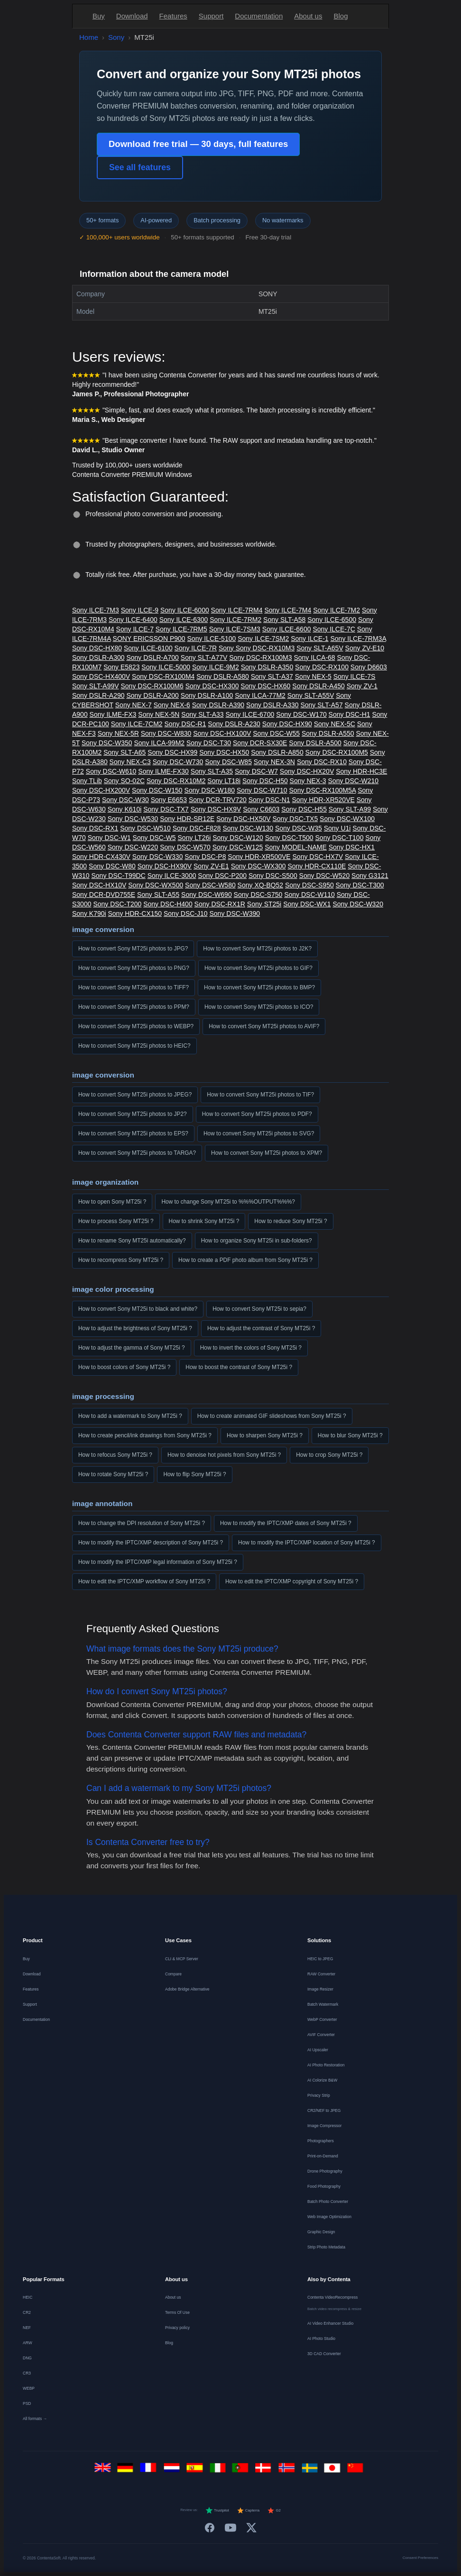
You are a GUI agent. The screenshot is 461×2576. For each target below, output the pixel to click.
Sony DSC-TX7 (166, 809)
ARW (27, 2342)
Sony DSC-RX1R (219, 904)
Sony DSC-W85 (228, 762)
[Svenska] (311, 2470)
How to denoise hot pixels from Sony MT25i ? (224, 1455)
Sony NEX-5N (158, 714)
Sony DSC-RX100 (322, 667)
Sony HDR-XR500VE (259, 856)
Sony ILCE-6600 (286, 629)
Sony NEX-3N (274, 762)
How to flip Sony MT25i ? (194, 1474)
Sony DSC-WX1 (307, 904)
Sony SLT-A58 (284, 619)
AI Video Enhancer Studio (330, 2323)
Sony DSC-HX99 (172, 752)
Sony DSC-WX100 (347, 818)
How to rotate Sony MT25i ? (113, 1474)
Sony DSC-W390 (234, 913)
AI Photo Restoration (325, 2065)
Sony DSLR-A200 (152, 695)
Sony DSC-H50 (265, 781)
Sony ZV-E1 (211, 866)
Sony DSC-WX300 (258, 866)
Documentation (259, 16)
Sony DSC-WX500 (155, 885)
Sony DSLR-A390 (218, 705)
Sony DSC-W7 (256, 771)
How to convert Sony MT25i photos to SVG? (258, 1133)
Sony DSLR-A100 (207, 695)
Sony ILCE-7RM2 (235, 619)
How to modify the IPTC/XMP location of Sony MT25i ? (306, 1542)
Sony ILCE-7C (334, 629)
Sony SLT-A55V (310, 695)
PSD (27, 2403)
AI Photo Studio (321, 2338)
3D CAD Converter (324, 2353)
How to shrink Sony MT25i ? (204, 1221)
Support (211, 16)
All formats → (35, 2418)
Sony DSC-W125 (237, 847)
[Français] (150, 2470)
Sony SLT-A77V (204, 657)
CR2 (27, 2312)
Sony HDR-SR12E (187, 818)
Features (173, 16)
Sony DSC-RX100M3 (260, 657)
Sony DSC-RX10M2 (176, 781)
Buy (98, 16)
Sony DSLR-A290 (98, 695)
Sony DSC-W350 (107, 743)
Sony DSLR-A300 (98, 657)
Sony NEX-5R (118, 733)
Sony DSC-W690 (206, 894)
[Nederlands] (173, 2470)
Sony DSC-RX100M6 (151, 686)
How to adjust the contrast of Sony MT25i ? (261, 1328)
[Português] (242, 2470)
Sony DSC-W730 (178, 762)
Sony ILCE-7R (196, 648)
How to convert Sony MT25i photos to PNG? (133, 968)
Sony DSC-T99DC (118, 875)
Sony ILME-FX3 (113, 714)
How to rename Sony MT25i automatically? (132, 1240)
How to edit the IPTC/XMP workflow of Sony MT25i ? (144, 1581)
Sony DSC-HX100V (222, 733)
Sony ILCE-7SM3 (234, 629)
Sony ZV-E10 (365, 648)
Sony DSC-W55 (276, 733)
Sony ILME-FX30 (163, 771)
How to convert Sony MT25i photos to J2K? (257, 948)
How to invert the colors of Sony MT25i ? (251, 1347)
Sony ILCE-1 (309, 638)
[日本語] (334, 2470)
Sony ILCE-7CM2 (137, 724)
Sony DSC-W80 (112, 866)
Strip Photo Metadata (326, 2247)
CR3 (27, 2373)
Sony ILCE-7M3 (95, 610)
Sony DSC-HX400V (101, 676)
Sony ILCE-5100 (211, 638)
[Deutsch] (127, 2470)
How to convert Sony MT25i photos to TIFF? (133, 987)
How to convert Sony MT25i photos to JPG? (133, 948)
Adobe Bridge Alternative (187, 1989)
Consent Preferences (420, 2558)
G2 (274, 2510)
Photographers (320, 2140)
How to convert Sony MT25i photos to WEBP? (136, 1026)
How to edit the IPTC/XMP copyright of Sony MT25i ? (291, 1581)
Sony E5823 (121, 667)
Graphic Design (321, 2231)
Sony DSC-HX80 (97, 648)
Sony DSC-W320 (357, 904)
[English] (104, 2470)
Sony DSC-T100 (339, 837)
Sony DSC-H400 (168, 904)
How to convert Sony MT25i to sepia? (259, 1309)
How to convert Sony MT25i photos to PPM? (133, 1007)
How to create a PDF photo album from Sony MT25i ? (245, 1260)
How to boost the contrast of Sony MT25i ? (238, 1367)
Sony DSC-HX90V (165, 866)
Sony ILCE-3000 (172, 875)
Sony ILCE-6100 (148, 648)
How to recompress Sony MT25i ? (120, 1260)
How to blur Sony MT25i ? (350, 1435)
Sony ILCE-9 (139, 610)
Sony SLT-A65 (124, 752)
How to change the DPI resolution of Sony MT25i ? (141, 1523)
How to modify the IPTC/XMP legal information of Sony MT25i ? (157, 1562)
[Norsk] (288, 2470)
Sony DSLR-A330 (272, 705)
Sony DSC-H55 (304, 809)
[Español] (196, 2470)
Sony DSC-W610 (111, 771)
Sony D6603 (368, 667)
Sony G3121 (369, 875)
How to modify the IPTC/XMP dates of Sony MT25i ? (285, 1523)
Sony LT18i (223, 781)
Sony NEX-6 (172, 705)
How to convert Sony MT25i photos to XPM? (266, 1153)
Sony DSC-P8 (205, 856)
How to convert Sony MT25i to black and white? (137, 1309)
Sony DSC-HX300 (212, 686)
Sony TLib (87, 781)
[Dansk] (265, 2470)
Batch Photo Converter (327, 2201)
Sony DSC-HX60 (265, 686)
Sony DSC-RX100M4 (163, 676)
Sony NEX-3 (308, 781)
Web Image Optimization (329, 2216)
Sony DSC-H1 (349, 714)
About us (308, 16)
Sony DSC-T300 (360, 885)
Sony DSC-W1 (109, 837)
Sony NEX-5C (334, 724)
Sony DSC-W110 (309, 894)
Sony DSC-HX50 (224, 752)
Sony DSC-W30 (125, 800)
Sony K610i (125, 809)
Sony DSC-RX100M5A (322, 790)
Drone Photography (324, 2171)
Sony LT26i (194, 837)
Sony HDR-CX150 (135, 913)
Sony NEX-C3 (130, 762)
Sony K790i (89, 913)
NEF (27, 2327)
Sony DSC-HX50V (243, 818)
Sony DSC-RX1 (95, 828)
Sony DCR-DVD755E (103, 894)
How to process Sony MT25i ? (116, 1221)
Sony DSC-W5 (154, 837)
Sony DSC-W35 (298, 828)
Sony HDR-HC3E (361, 771)
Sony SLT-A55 (158, 894)
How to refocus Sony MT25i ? (115, 1455)
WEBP (29, 2388)
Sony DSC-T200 (117, 904)
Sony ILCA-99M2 (159, 743)
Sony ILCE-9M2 (215, 667)
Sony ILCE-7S (354, 676)
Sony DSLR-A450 (318, 686)
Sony (116, 37)
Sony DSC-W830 (166, 733)
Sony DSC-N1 (269, 800)
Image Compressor (324, 2125)
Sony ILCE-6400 (133, 619)
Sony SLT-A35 (212, 771)
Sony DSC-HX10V (99, 885)
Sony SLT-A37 (272, 676)
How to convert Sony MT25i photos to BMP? (259, 987)
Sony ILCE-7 (135, 629)
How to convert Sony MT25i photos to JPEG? (135, 1094)
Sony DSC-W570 (185, 847)
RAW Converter (321, 1974)
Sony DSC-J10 (186, 913)
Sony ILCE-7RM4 (237, 610)
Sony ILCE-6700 (250, 714)
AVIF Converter (321, 2034)
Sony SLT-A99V (95, 686)
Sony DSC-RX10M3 (265, 648)
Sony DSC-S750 (258, 894)
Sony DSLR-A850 (277, 752)
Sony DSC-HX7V (318, 856)
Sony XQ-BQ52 (261, 885)
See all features (140, 167)
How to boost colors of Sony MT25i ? (124, 1367)
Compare (173, 1974)
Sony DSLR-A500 (315, 743)
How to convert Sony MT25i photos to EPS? (133, 1133)
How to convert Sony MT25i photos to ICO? (258, 1007)
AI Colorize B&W (322, 2080)
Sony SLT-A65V (319, 648)
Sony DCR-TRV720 (218, 800)
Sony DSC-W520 (324, 875)
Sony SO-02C (124, 781)
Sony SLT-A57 (321, 705)
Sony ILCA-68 (314, 657)
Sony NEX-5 (313, 676)
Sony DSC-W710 (262, 790)
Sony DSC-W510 (145, 828)
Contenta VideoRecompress (332, 2297)
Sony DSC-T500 (289, 837)
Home (88, 37)
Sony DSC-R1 (185, 724)
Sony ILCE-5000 (165, 667)
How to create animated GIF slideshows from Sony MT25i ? (271, 1416)
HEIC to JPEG (320, 1958)
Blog (340, 16)
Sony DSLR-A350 (267, 667)
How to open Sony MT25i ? (112, 1201)
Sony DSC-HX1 (352, 847)
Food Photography (324, 2186)
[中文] (357, 2470)
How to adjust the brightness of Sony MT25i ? (135, 1328)
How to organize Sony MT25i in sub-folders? (256, 1240)
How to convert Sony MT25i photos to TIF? (260, 1094)
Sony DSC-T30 (208, 743)
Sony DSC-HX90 (287, 724)
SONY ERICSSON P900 (149, 638)
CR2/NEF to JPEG (324, 2110)
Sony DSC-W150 (157, 790)
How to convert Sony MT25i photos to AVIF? (264, 1026)
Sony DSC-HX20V (307, 771)
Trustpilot (217, 2510)
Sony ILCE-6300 (183, 619)
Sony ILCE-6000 (184, 610)
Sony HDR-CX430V (101, 856)
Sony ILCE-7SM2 (263, 638)
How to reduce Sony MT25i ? (290, 1221)
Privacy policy (177, 2327)
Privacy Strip (318, 2095)
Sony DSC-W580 (210, 885)
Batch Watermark (322, 2004)
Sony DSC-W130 (247, 828)
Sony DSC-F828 (197, 828)
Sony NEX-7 (133, 705)
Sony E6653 (169, 800)
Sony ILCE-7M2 (336, 610)
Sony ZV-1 (362, 686)
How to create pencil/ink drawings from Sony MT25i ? (145, 1435)
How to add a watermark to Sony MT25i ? (130, 1416)
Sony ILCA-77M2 (260, 695)
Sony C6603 (261, 809)
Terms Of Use (177, 2312)
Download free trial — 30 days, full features (198, 144)
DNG (27, 2358)
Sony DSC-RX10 (322, 762)
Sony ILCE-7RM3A (358, 638)
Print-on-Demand (322, 2156)
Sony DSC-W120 (237, 837)
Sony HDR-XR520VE (323, 800)
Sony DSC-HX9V (216, 809)
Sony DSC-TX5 (295, 818)
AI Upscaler (317, 2049)
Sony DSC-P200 (222, 875)
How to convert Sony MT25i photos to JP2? (132, 1114)
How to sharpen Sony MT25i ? (265, 1435)
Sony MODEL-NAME (296, 847)
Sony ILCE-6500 (331, 619)
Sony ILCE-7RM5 (181, 629)
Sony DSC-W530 (133, 818)
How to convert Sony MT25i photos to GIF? (258, 968)
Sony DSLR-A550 (328, 733)
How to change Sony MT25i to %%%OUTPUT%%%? (228, 1201)
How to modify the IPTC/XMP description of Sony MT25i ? (150, 1542)
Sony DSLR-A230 (234, 724)
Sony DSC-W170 (301, 714)
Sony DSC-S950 (309, 885)
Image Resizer (320, 1989)
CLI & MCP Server (181, 1958)
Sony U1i (337, 828)
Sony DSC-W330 (157, 856)
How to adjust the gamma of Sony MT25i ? (131, 1347)
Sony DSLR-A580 (222, 676)
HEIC (27, 2297)
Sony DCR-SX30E (260, 743)
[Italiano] (219, 2470)
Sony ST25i (264, 904)
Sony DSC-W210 (353, 781)
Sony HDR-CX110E (316, 866)
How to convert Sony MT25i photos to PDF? (257, 1114)
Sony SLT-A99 (350, 809)
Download (132, 16)
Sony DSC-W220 (133, 847)
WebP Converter (322, 2019)
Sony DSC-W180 (209, 790)
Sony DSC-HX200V (101, 790)
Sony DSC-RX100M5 (336, 752)
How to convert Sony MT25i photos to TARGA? (137, 1153)
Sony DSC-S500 (273, 875)
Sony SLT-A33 (202, 714)
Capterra (248, 2510)
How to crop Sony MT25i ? (329, 1455)
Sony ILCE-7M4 (287, 610)
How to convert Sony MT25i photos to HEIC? (134, 1045)
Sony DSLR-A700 (152, 657)
